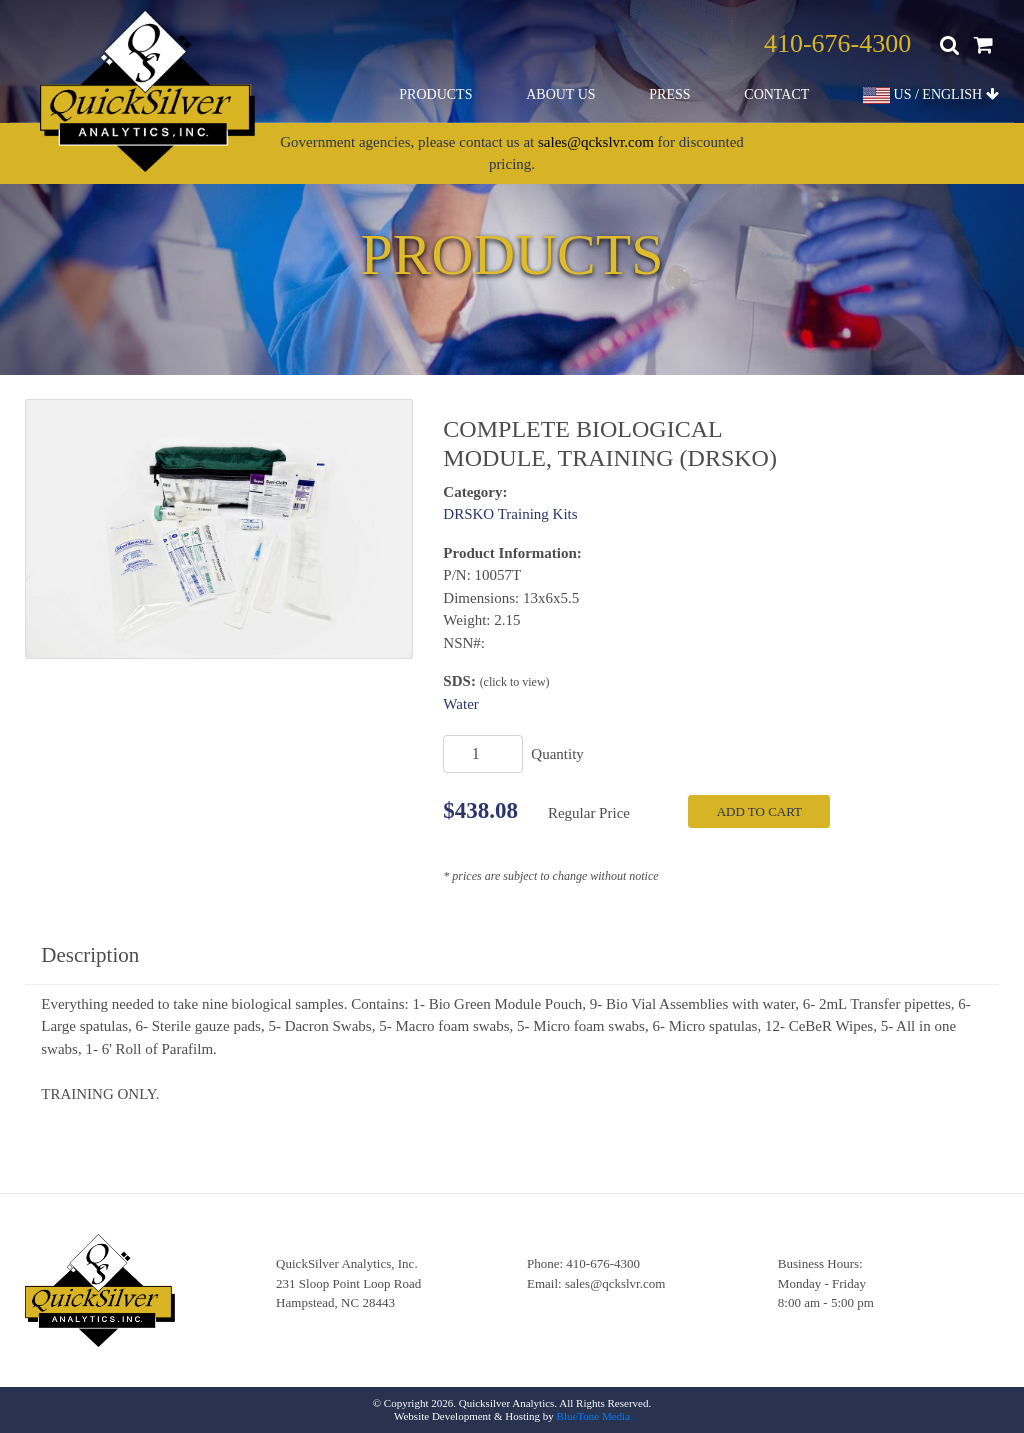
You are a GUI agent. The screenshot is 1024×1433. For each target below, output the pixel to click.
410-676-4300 (837, 43)
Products (435, 94)
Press (669, 94)
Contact (776, 94)
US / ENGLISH (931, 95)
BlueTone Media (593, 1416)
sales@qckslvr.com (596, 142)
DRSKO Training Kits (510, 514)
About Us (560, 94)
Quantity (557, 754)
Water (460, 704)
